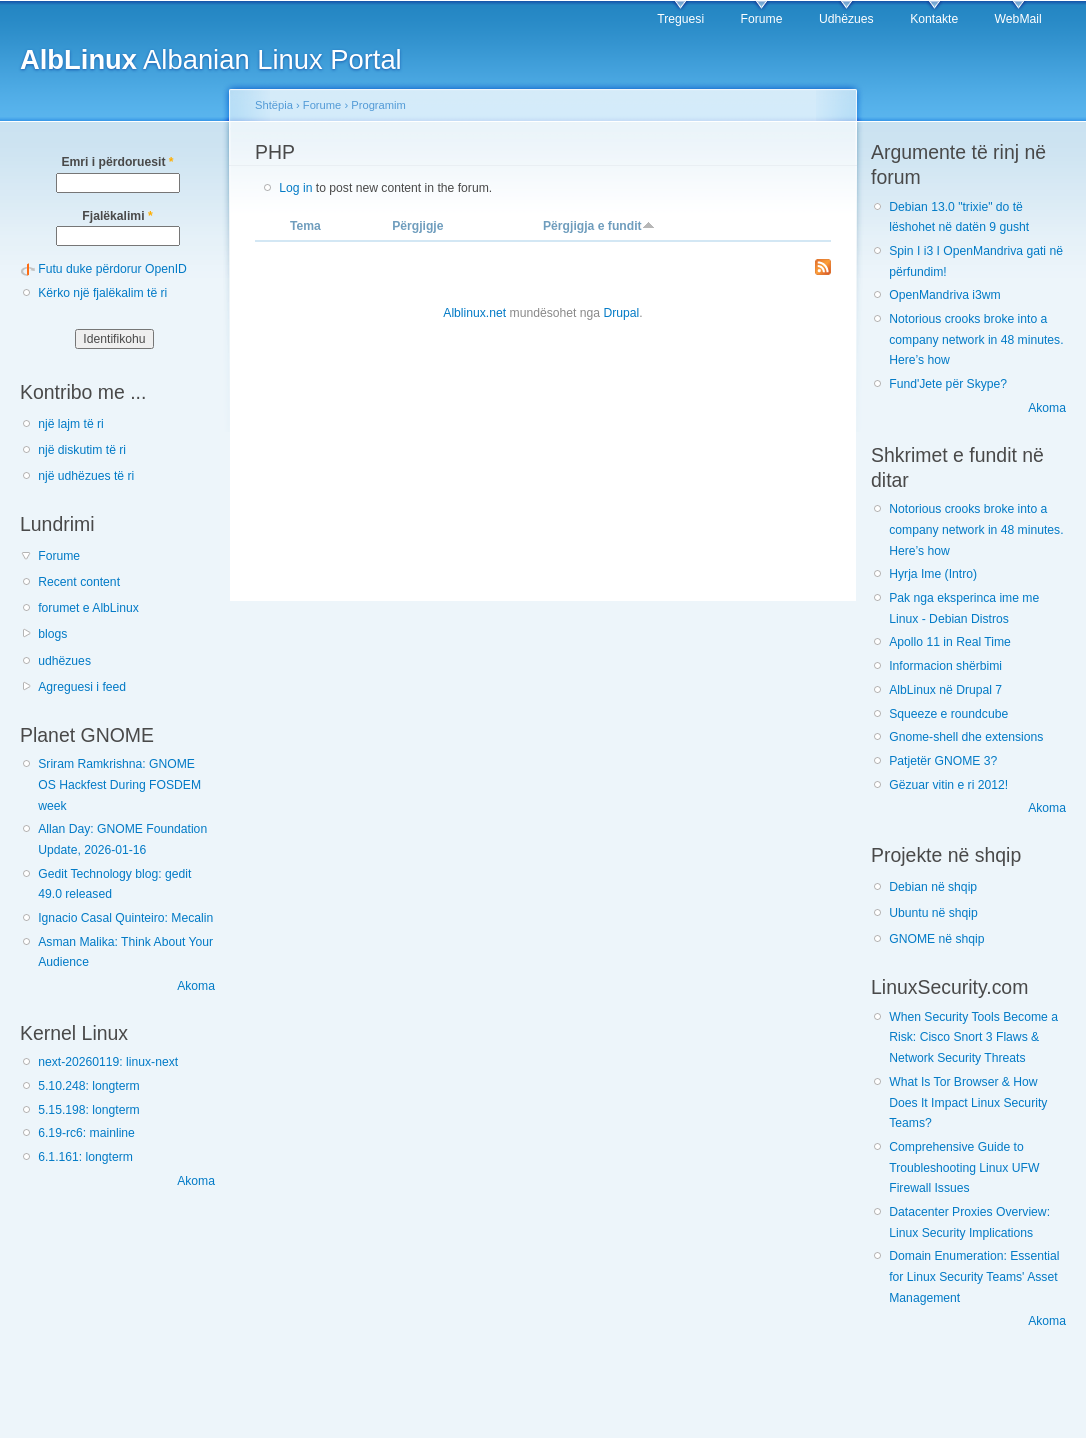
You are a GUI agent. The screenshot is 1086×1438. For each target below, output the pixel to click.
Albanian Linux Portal (211, 59)
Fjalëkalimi (117, 216)
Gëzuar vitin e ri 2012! (948, 785)
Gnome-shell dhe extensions (966, 737)
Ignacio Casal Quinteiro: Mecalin (125, 918)
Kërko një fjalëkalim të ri (102, 293)
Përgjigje (417, 226)
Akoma (196, 986)
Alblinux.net (474, 313)
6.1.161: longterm (85, 1157)
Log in (295, 188)
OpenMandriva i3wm (944, 295)
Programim (378, 105)
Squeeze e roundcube (948, 714)
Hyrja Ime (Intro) (933, 574)
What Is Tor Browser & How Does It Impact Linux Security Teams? (968, 1102)
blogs (52, 634)
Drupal (621, 313)
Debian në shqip (933, 887)
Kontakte (934, 19)
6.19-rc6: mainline (86, 1133)
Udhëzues (846, 19)
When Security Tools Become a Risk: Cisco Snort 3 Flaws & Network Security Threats (973, 1037)
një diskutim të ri (82, 450)
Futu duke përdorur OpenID (112, 269)
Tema (305, 226)
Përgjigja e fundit (599, 226)
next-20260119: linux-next (108, 1062)
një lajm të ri (71, 424)
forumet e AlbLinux (88, 608)
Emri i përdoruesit (117, 162)
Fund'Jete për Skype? (948, 384)
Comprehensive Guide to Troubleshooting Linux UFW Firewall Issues (964, 1167)
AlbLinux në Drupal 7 (945, 690)
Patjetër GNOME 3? (943, 761)
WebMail (1018, 19)
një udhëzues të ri (86, 476)
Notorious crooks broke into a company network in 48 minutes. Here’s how (976, 339)
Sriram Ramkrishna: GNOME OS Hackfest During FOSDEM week (119, 784)
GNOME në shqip (936, 939)
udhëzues (64, 661)
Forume (762, 19)
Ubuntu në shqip (933, 913)
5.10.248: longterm (88, 1086)
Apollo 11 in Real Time (950, 642)
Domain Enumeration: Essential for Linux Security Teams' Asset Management (974, 1276)
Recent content (79, 582)
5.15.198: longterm (88, 1110)
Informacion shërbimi (945, 666)
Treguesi (680, 19)
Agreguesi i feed (82, 687)
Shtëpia (274, 105)
